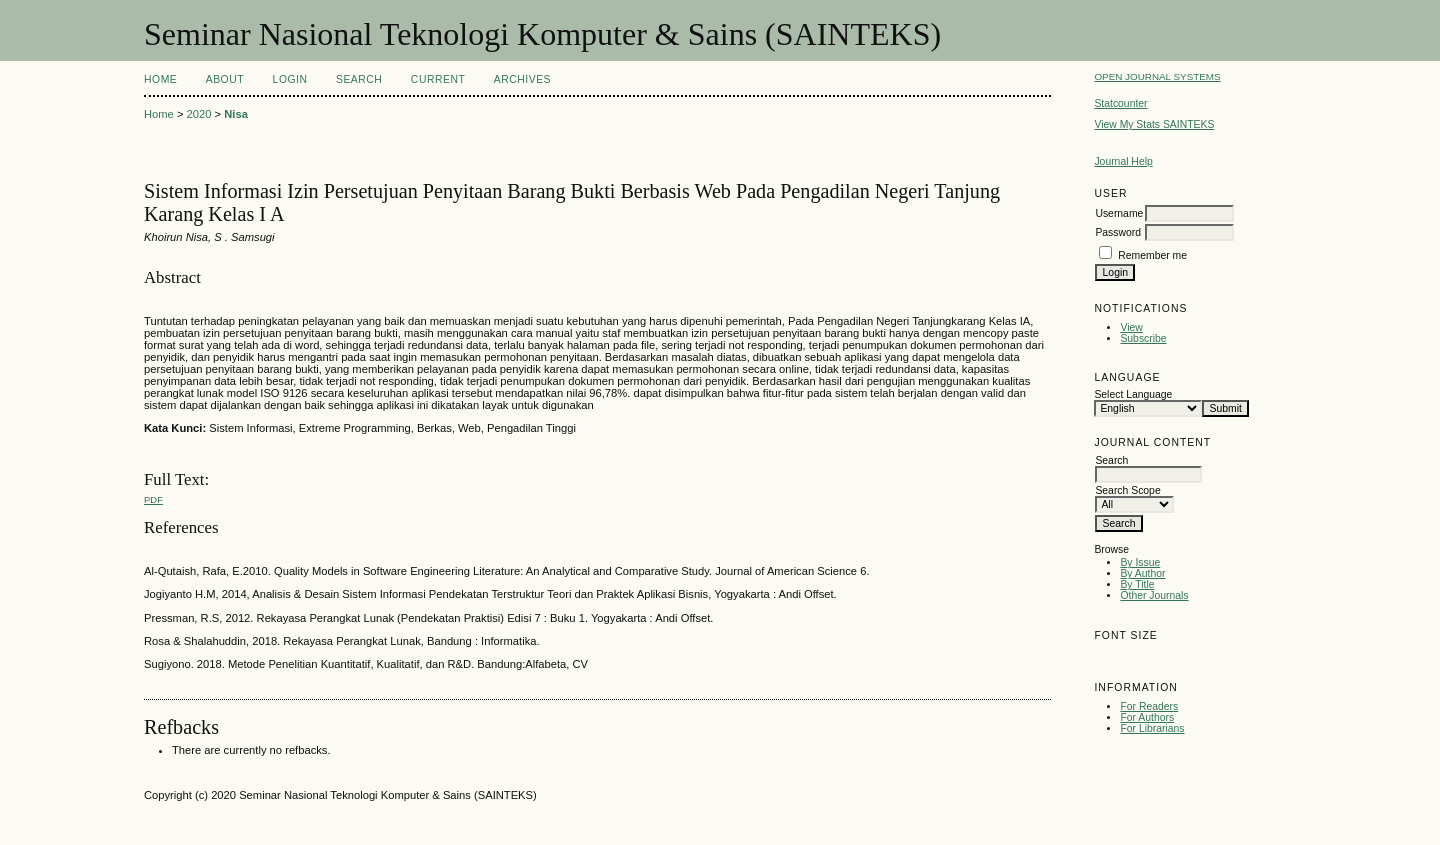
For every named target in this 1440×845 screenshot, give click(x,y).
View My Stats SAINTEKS (1154, 124)
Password (1118, 232)
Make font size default (1144, 657)
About (225, 79)
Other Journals (1154, 595)
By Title (1137, 584)
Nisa (236, 114)
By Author (1142, 573)
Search (359, 79)
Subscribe (1143, 338)
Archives (522, 79)
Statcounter (1120, 103)
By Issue (1140, 562)
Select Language (1133, 394)
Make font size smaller (1112, 657)
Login (290, 79)
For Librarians (1152, 728)
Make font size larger (1176, 657)
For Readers (1149, 706)
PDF (153, 499)
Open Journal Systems (1157, 76)
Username (1119, 213)
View (1131, 327)
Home (160, 79)
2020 (199, 114)
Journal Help (1123, 161)
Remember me (1152, 255)
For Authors (1147, 717)
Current (438, 79)
